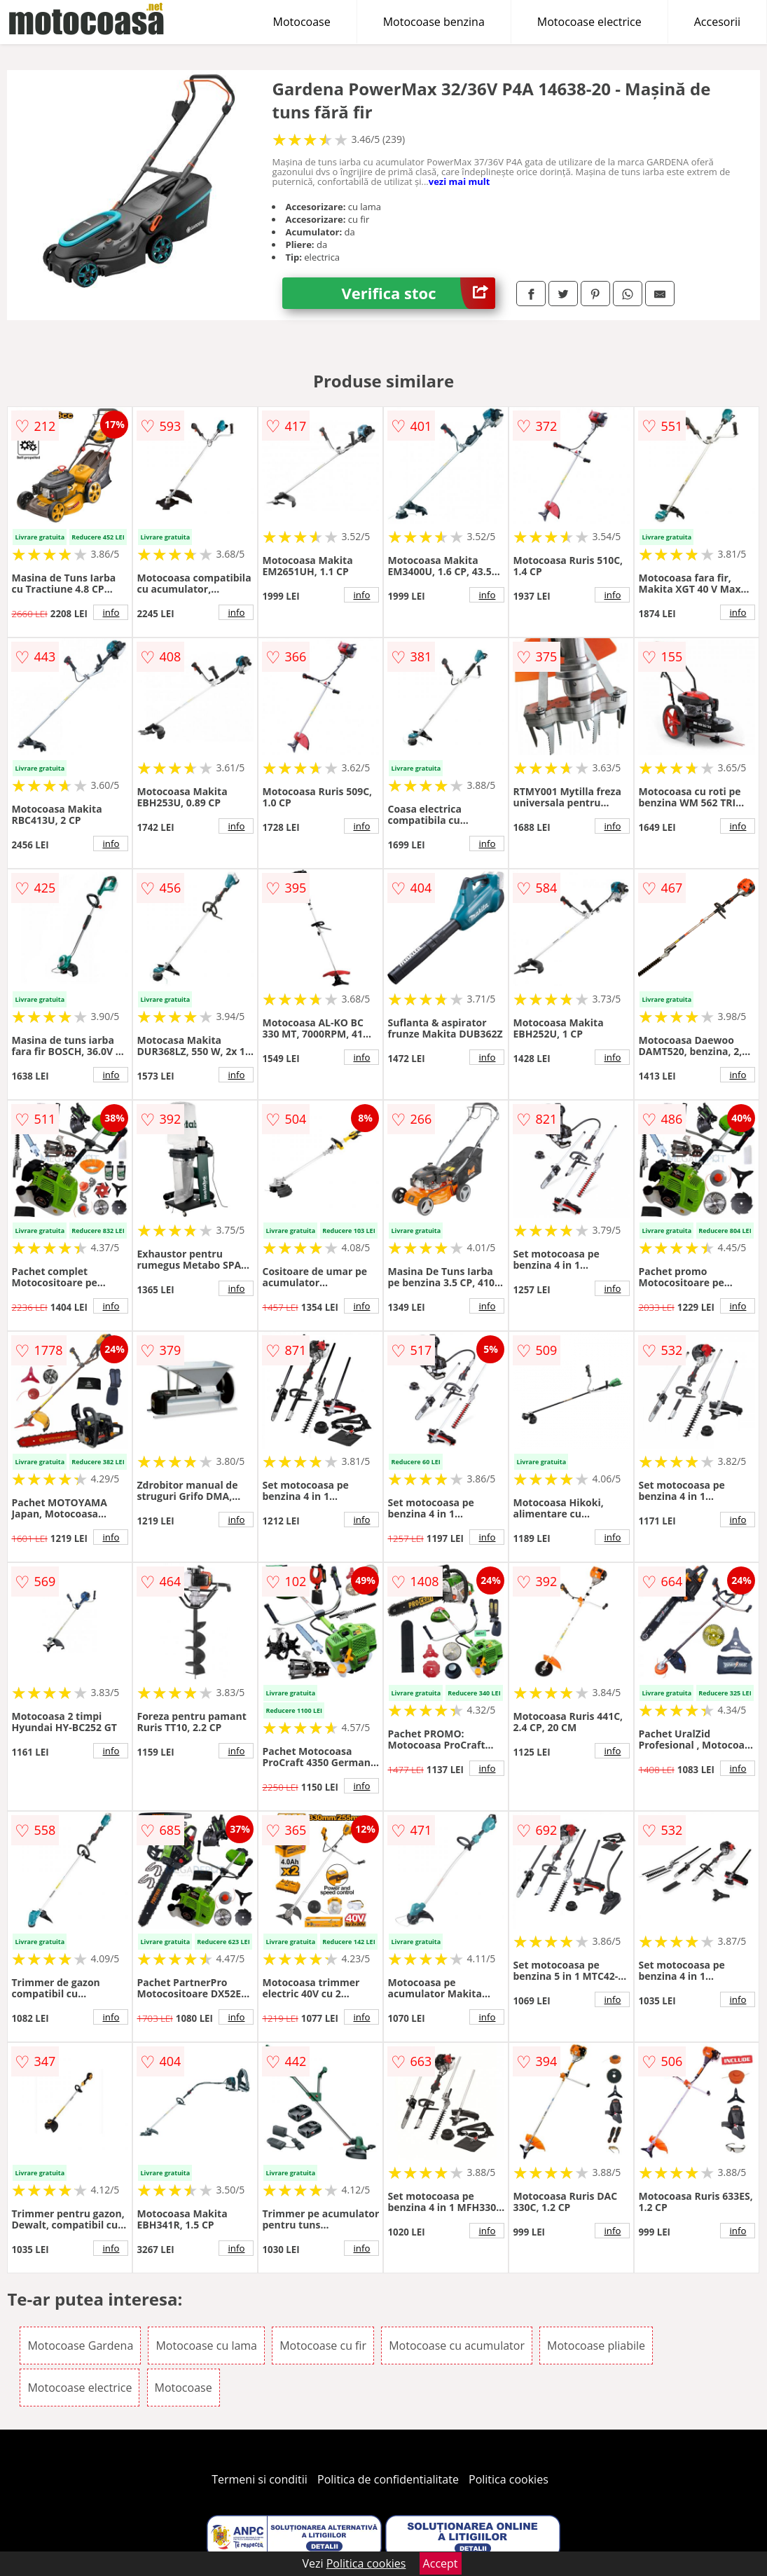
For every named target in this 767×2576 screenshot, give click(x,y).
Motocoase (302, 21)
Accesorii (717, 21)
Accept (440, 2563)
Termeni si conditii (260, 2479)
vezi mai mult (459, 181)
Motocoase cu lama (206, 2345)
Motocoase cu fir (322, 2345)
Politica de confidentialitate (388, 2479)
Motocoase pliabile (596, 2345)
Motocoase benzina (434, 21)
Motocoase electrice (589, 21)
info (111, 612)
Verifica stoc (418, 293)
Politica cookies (508, 2479)
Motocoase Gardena (80, 2345)
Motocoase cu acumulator (457, 2345)
